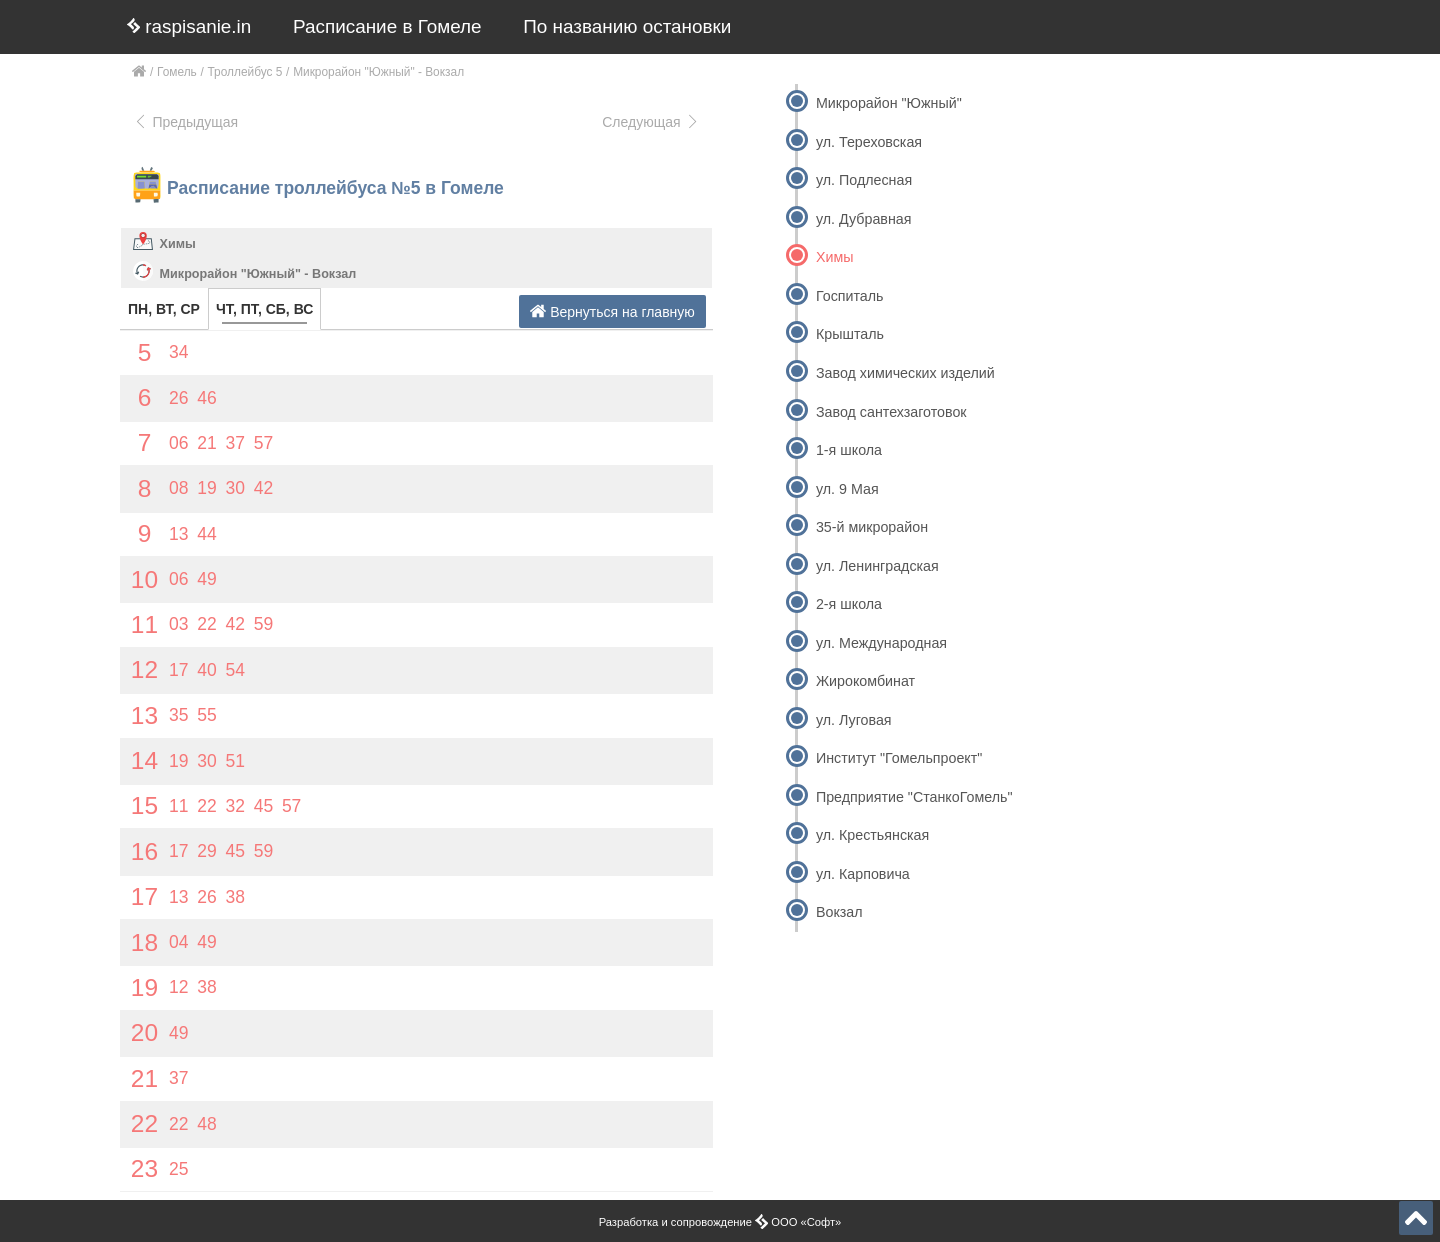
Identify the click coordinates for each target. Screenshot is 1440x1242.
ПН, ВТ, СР (164, 309)
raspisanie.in (189, 26)
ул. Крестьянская (872, 835)
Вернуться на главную (612, 311)
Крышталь (850, 334)
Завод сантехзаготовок (891, 412)
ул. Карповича (863, 874)
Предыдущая (185, 122)
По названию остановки (627, 26)
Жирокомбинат (865, 681)
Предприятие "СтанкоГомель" (914, 797)
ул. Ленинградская (877, 566)
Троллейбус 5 (245, 72)
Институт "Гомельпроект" (899, 758)
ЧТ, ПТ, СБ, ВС (264, 309)
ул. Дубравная (864, 219)
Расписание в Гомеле (387, 26)
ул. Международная (881, 643)
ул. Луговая (854, 720)
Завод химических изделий (905, 373)
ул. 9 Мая (847, 489)
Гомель (177, 72)
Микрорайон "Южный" (889, 103)
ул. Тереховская (869, 142)
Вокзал (839, 912)
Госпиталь (850, 296)
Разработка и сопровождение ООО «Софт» (720, 1222)
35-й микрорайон (872, 527)
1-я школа (849, 450)
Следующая (651, 122)
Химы (178, 244)
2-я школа (849, 604)
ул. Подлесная (864, 180)
